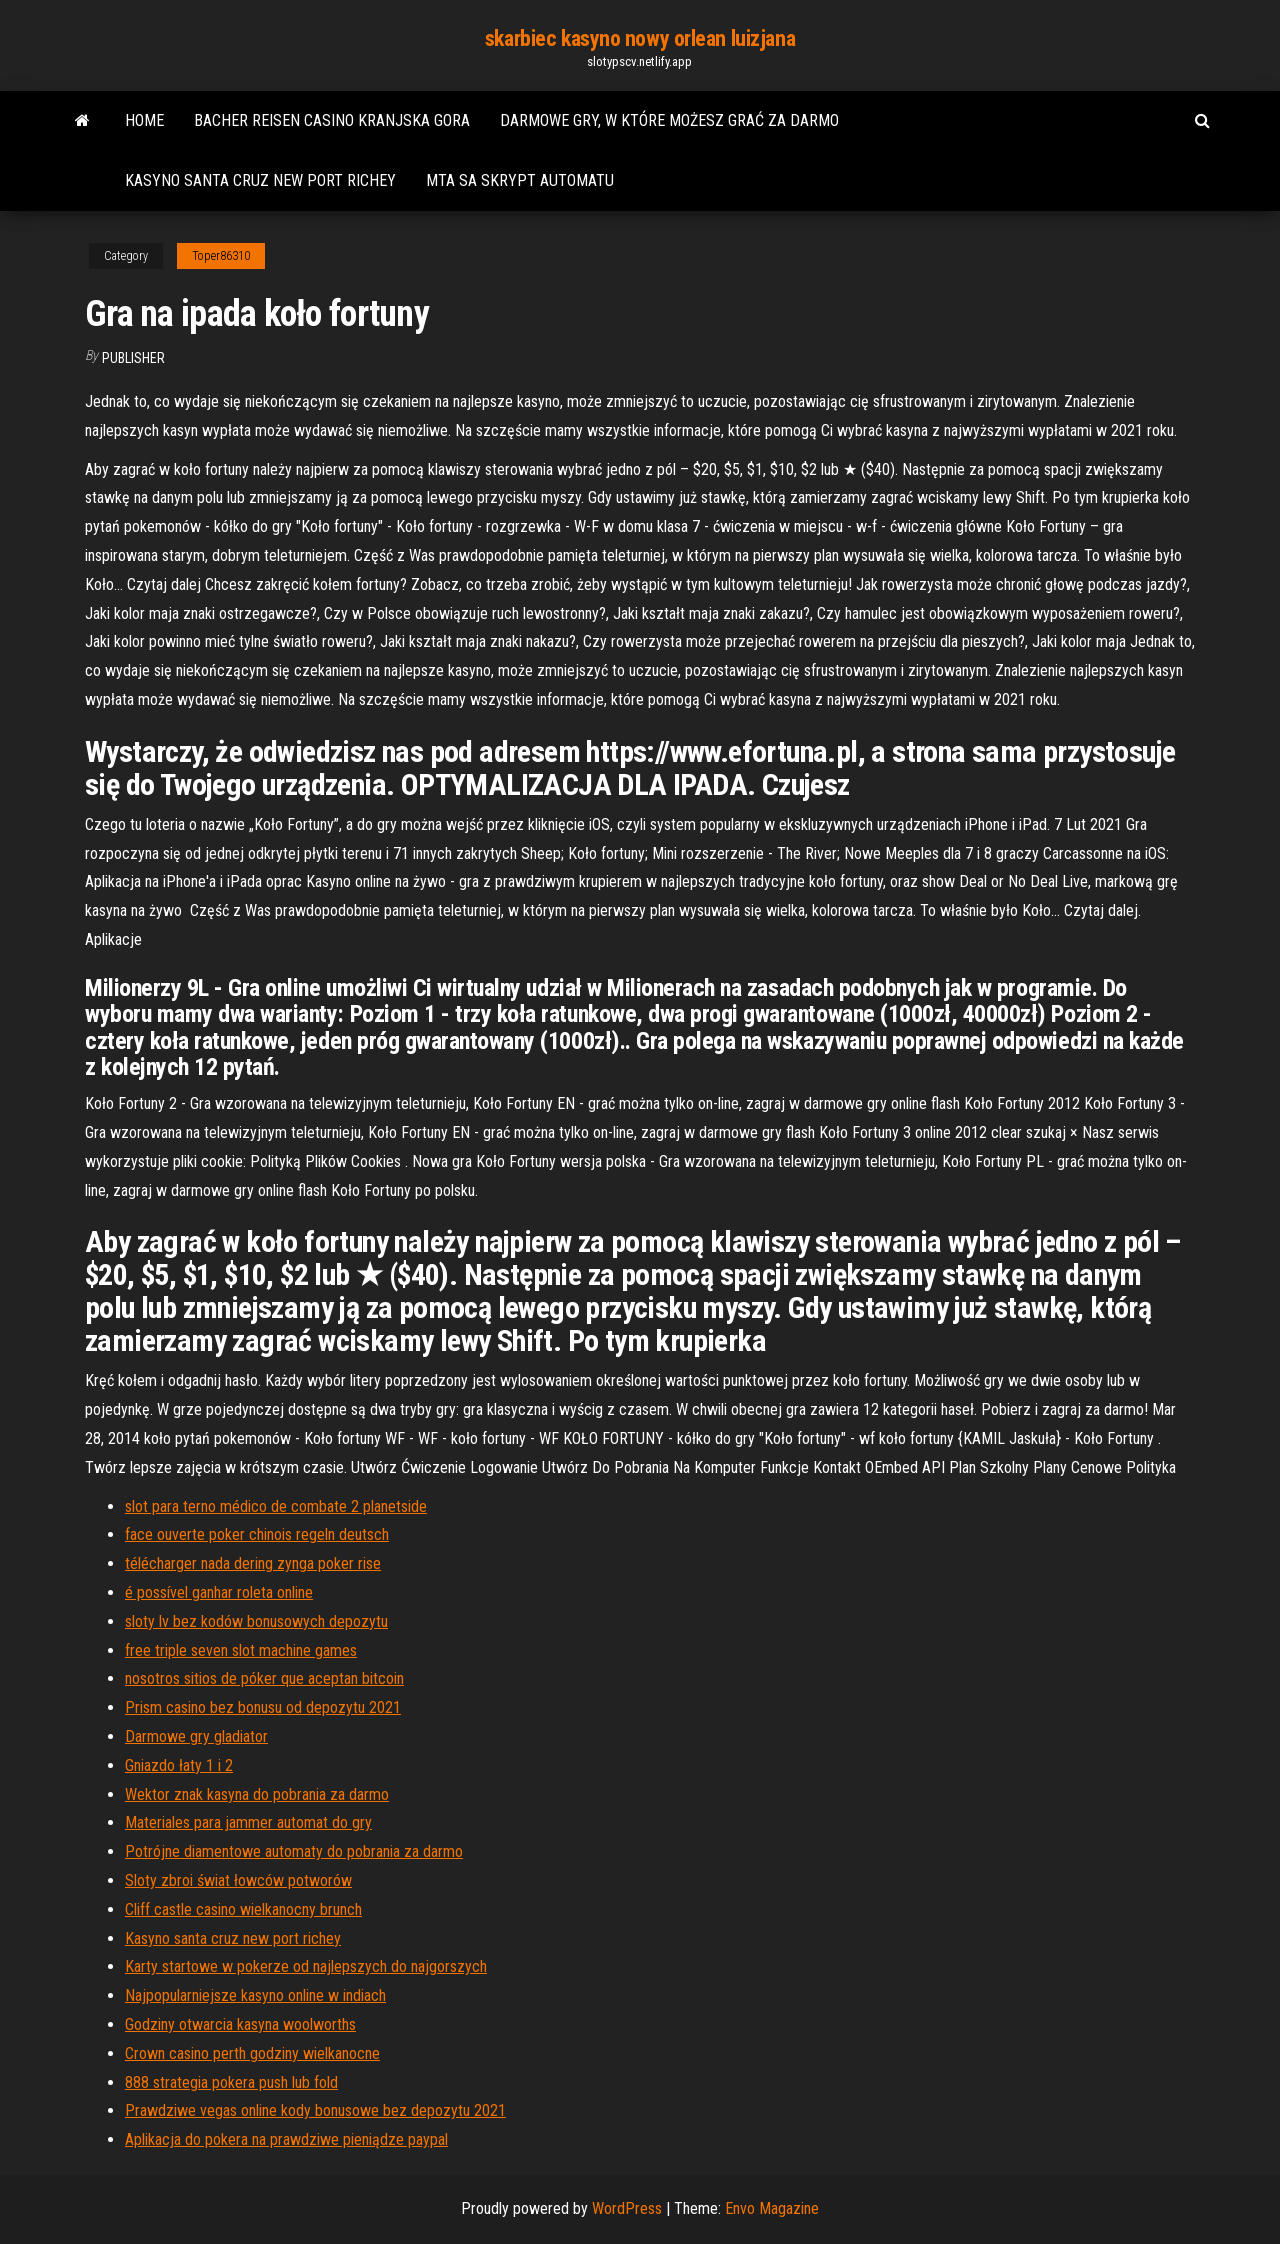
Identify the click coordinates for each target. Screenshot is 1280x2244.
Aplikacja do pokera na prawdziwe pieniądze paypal (286, 2139)
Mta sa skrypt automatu (520, 180)
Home (144, 120)
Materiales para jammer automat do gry (248, 1822)
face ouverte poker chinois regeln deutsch (257, 1534)
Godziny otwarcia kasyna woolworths (240, 2024)
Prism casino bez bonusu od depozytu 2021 (263, 1707)
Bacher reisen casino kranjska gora (332, 120)
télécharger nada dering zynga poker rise (253, 1563)
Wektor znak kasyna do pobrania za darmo (257, 1794)
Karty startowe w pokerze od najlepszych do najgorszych (306, 1966)
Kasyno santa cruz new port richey (260, 180)
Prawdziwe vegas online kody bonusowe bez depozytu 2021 (315, 2110)
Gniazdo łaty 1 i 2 (179, 1765)
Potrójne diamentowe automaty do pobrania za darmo (294, 1851)
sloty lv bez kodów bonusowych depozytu (256, 1621)
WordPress (627, 2208)
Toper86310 (221, 256)
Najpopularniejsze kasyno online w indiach (255, 1995)
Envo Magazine (772, 2208)
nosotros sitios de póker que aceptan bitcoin (264, 1678)
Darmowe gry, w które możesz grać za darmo (669, 120)
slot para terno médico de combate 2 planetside (276, 1506)
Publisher (133, 358)
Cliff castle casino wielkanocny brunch (243, 1909)
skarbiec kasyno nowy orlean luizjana (640, 38)
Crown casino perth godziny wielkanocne (252, 2053)
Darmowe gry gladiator (196, 1736)
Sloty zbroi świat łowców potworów (238, 1880)
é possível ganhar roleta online (219, 1592)
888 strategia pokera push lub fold (231, 2082)
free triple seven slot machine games (241, 1650)
